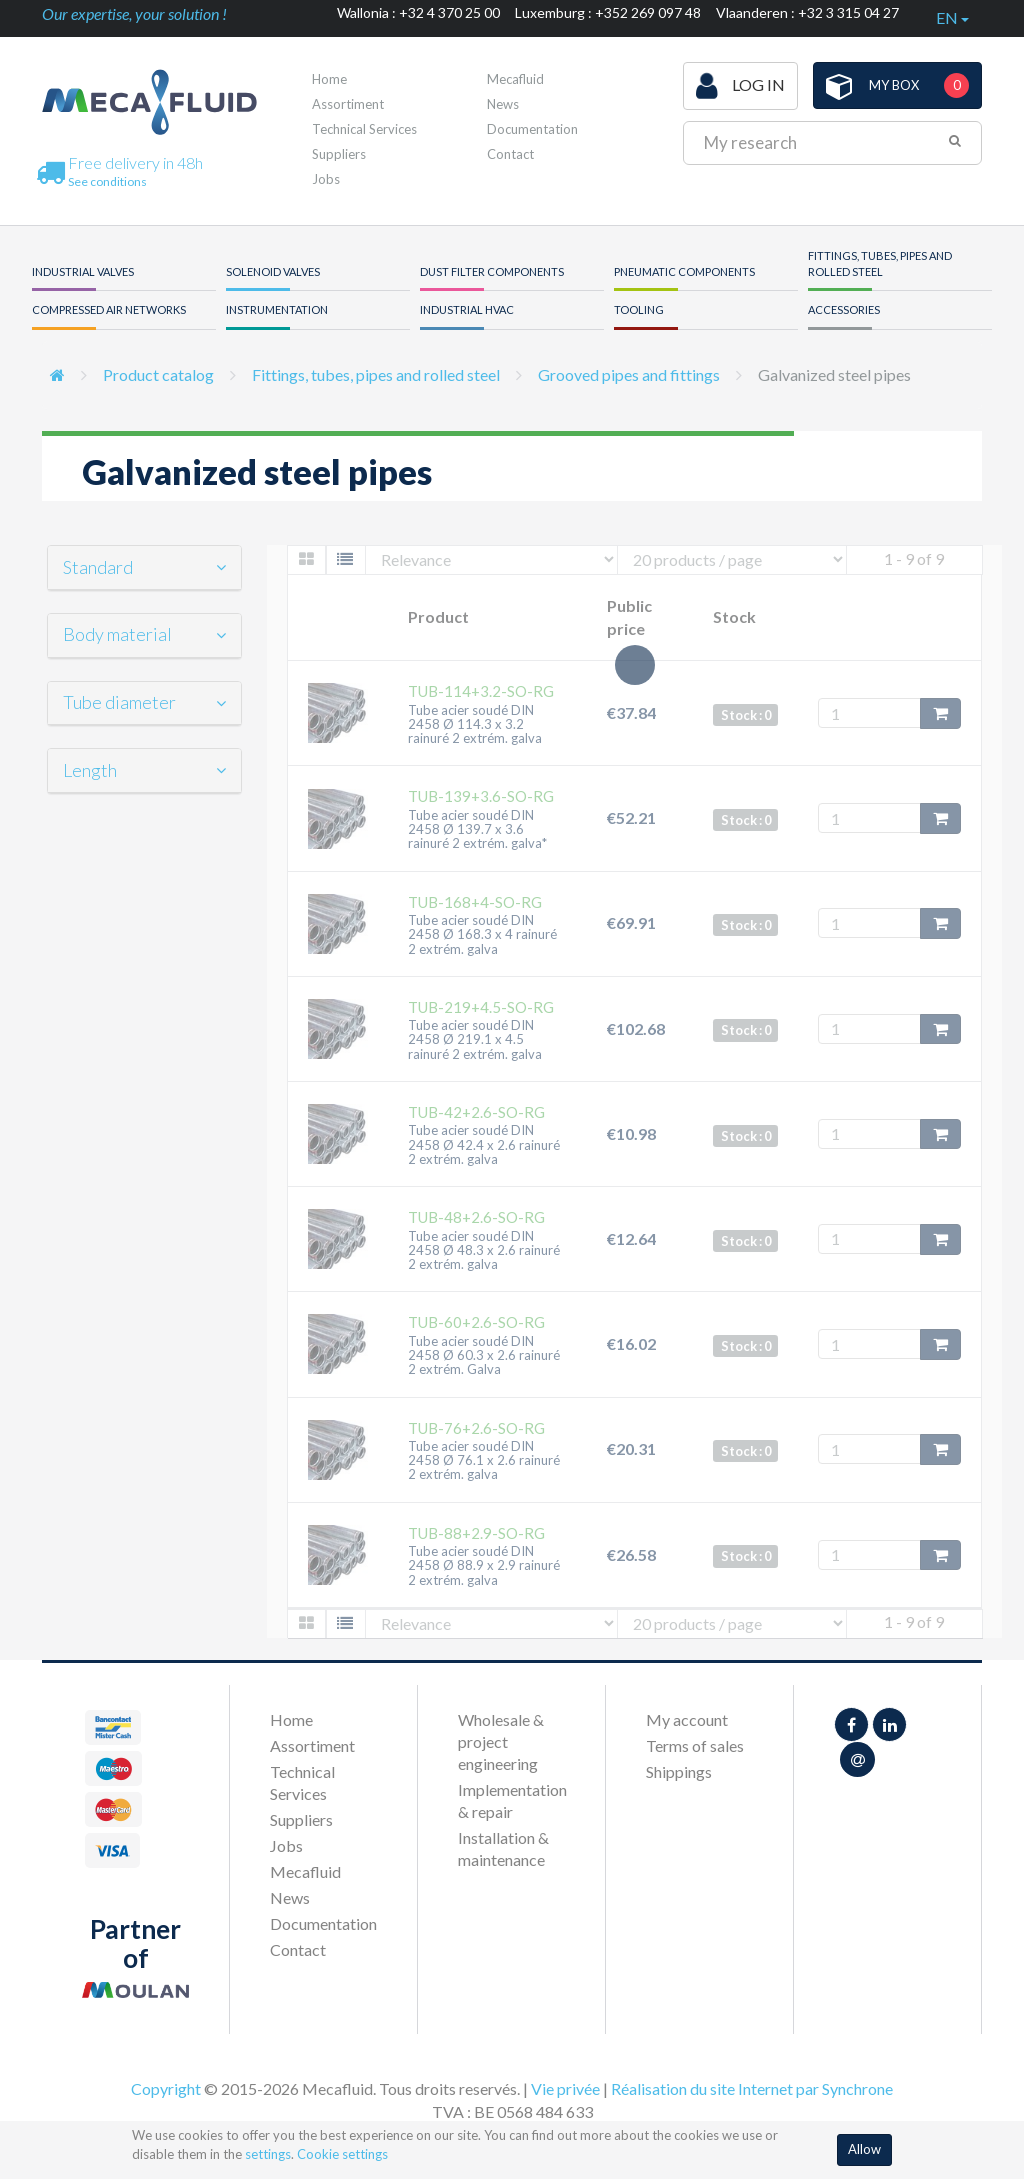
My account (687, 1719)
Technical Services (364, 129)
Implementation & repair (511, 1800)
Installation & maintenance (503, 1848)
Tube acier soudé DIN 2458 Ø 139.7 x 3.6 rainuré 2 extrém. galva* (477, 829)
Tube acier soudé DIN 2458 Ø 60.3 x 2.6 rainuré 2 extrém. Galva (484, 1355)
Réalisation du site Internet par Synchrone (752, 2088)
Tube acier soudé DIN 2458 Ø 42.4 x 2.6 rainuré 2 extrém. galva (484, 1144)
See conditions (107, 181)
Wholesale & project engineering (501, 1741)
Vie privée (565, 2088)
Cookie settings (342, 2154)
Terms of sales (695, 1745)
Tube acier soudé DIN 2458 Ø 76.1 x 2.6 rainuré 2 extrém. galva (484, 1460)
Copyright (166, 2088)
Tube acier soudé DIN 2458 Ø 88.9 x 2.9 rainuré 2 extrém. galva (484, 1565)
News (503, 104)
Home (329, 79)
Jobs (326, 179)
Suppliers (339, 154)
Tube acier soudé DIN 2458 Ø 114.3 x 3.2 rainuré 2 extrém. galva (475, 724)
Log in (740, 86)
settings (268, 2154)
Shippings (679, 1771)
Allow (864, 2149)
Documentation (532, 129)
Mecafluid (515, 79)
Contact (510, 154)
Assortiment (348, 104)
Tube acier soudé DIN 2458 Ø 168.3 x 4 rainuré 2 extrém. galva (482, 934)
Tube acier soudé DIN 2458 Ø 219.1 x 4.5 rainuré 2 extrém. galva (475, 1039)
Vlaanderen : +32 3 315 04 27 (807, 12)
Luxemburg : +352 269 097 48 (608, 12)
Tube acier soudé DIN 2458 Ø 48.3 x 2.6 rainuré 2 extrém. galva (484, 1250)
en (952, 17)
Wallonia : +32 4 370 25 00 (418, 12)
